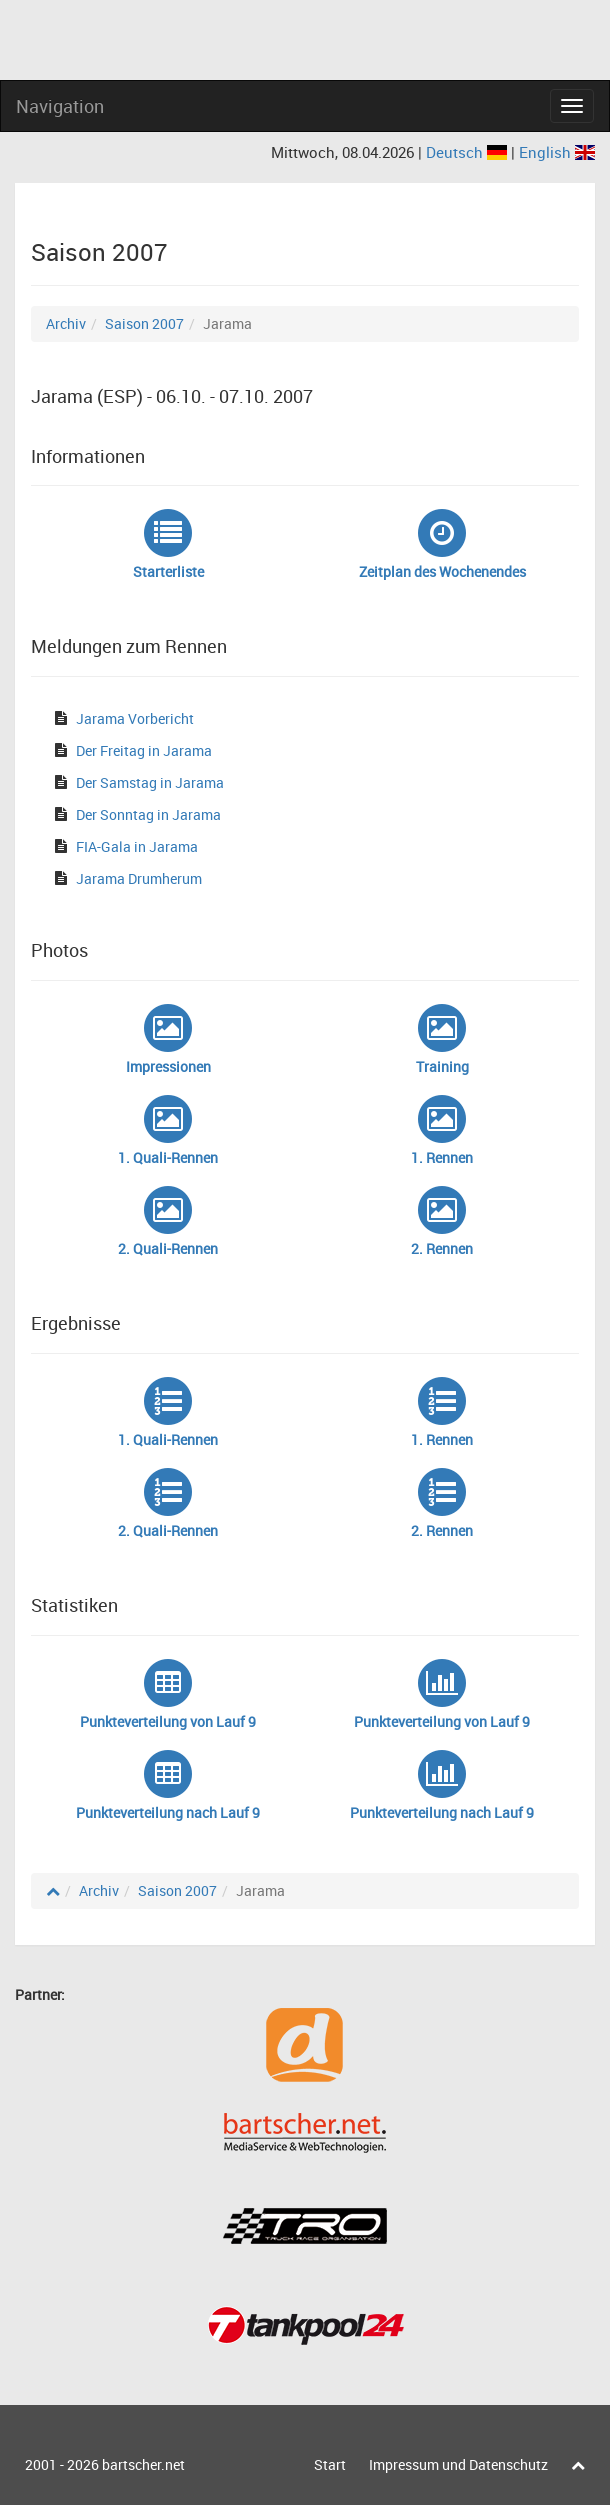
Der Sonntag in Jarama (148, 814)
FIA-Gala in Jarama (137, 846)
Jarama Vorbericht (135, 718)
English (557, 152)
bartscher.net (143, 2464)
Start (330, 2464)
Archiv (66, 323)
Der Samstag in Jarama (150, 782)
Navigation (60, 106)
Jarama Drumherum (139, 878)
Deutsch (468, 152)
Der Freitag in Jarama (144, 750)
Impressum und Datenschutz (458, 2464)
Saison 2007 (144, 323)
